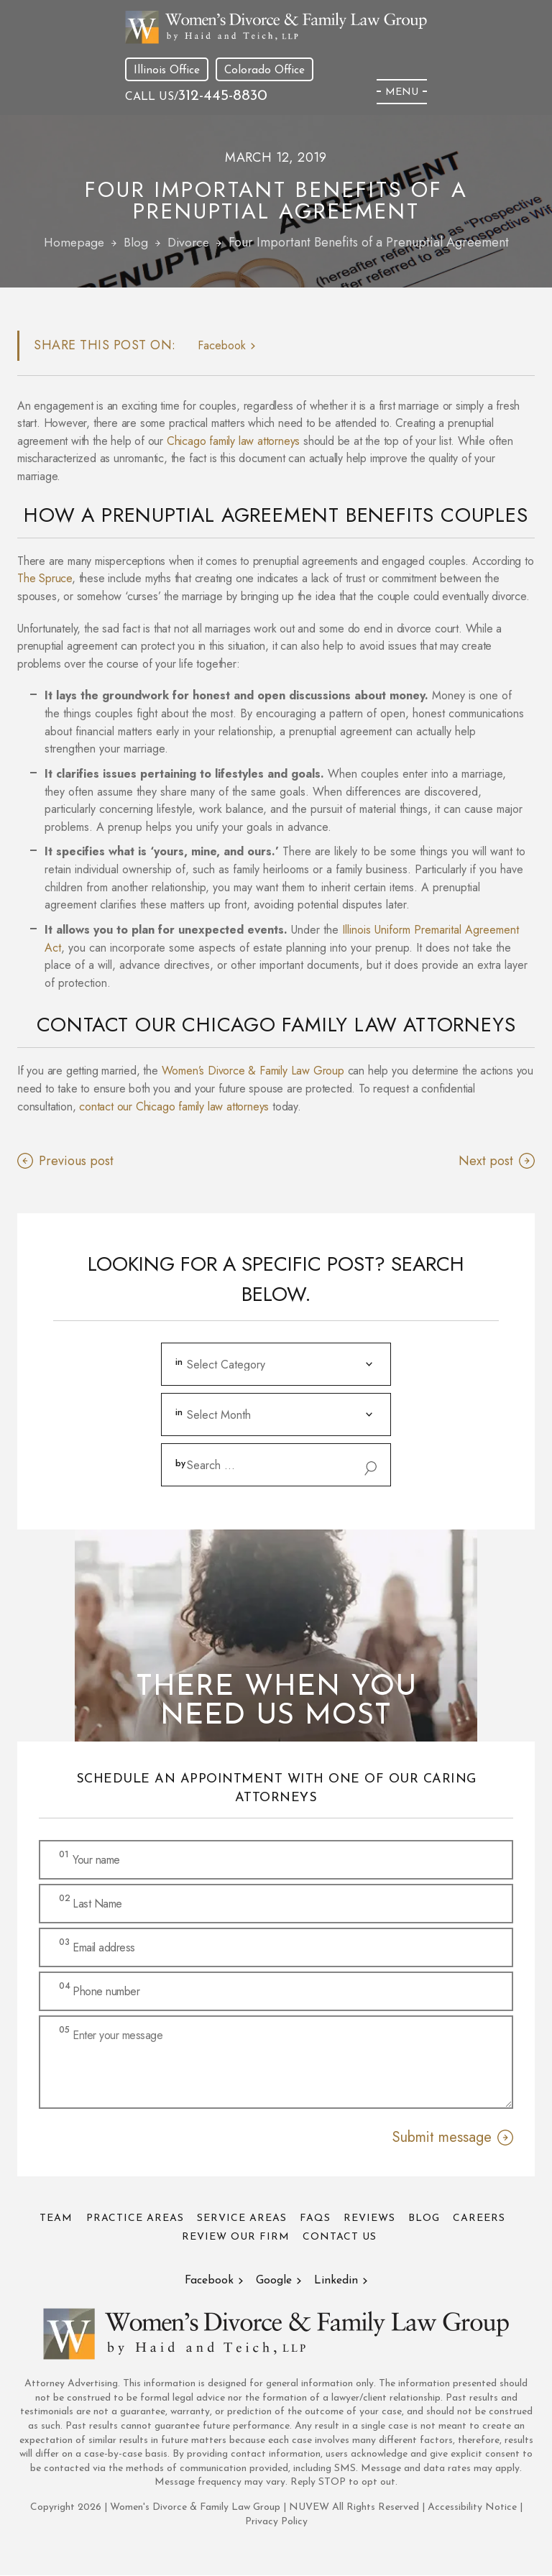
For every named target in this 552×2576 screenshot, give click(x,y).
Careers (483, 2219)
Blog (427, 2219)
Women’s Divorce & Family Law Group (253, 1071)
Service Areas (240, 2219)
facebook (222, 346)
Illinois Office (167, 70)
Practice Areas (132, 2219)
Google (275, 2281)
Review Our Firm (236, 2237)
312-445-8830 (223, 96)
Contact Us (341, 2237)
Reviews (371, 2219)
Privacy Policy (276, 2521)
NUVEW (309, 2508)
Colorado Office (265, 70)
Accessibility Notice (474, 2508)
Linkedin (338, 2281)
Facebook (208, 2281)
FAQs (315, 2219)
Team (52, 2219)
